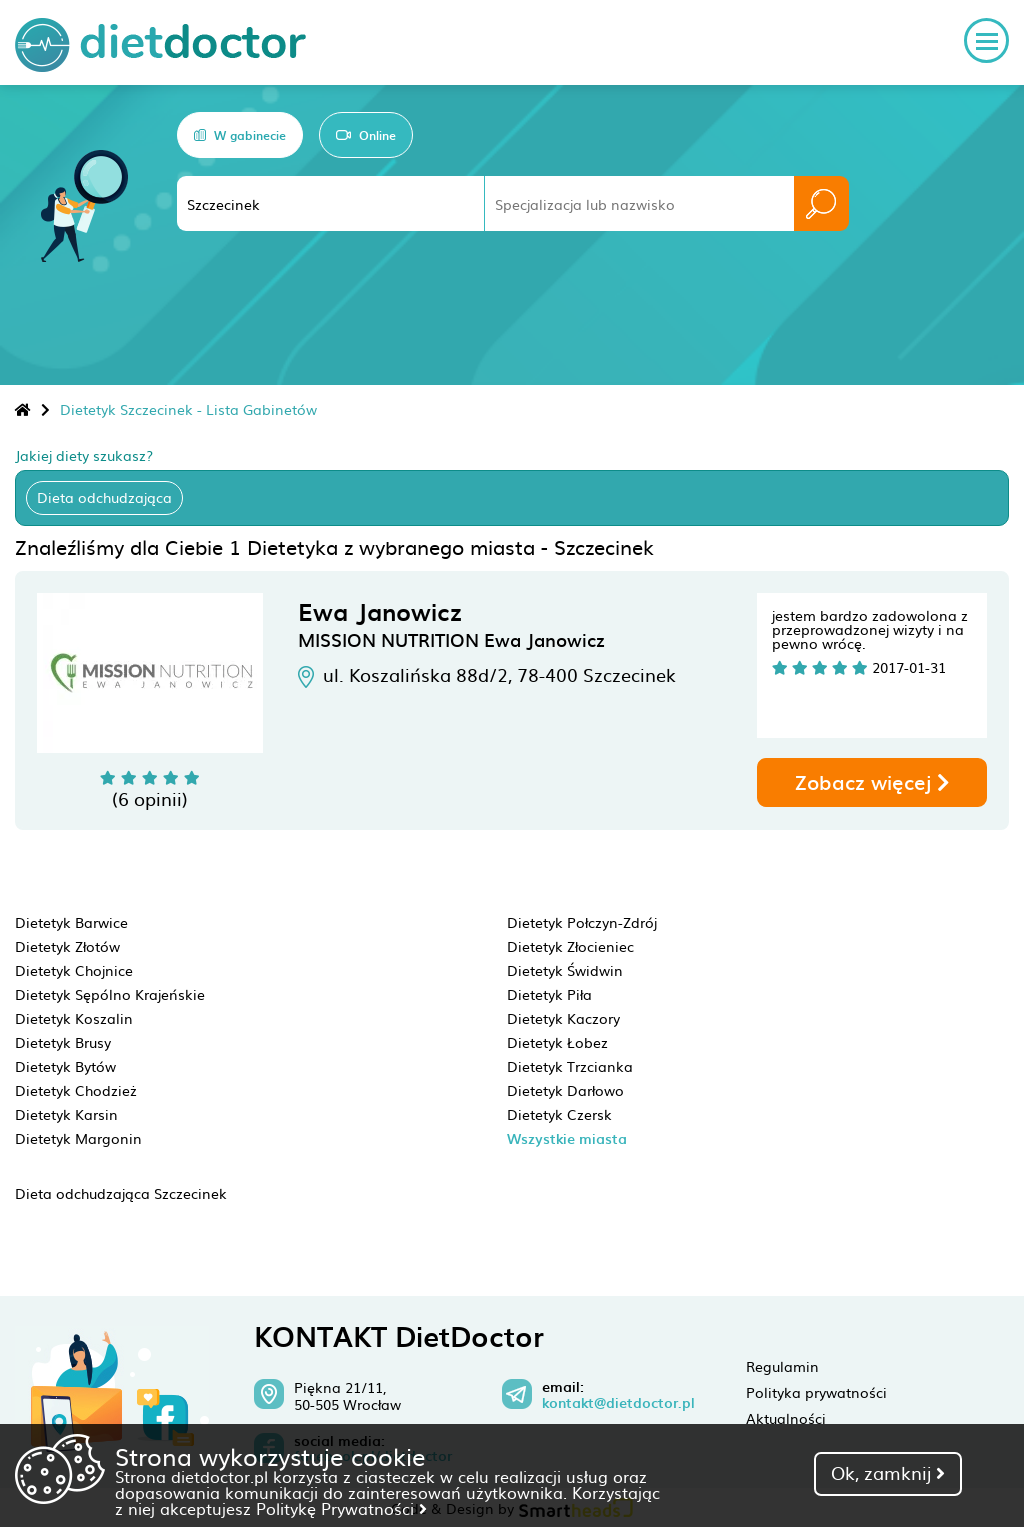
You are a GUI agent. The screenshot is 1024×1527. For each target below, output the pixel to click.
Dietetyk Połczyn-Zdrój (582, 922)
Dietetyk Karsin (66, 1114)
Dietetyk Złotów (67, 946)
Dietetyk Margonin (78, 1138)
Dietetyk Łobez (557, 1042)
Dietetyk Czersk (559, 1114)
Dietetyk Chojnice (74, 970)
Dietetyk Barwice (71, 922)
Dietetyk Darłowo (565, 1090)
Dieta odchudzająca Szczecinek (121, 1193)
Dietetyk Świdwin (565, 970)
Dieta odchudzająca (104, 497)
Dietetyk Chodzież (76, 1090)
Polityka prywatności (816, 1392)
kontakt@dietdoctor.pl (618, 1403)
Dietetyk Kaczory (563, 1018)
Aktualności (786, 1418)
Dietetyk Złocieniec (570, 946)
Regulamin (782, 1366)
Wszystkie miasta (567, 1138)
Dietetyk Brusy (63, 1042)
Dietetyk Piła (549, 994)
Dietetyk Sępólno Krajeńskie (110, 994)
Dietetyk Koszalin (74, 1018)
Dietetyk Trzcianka (570, 1066)
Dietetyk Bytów (65, 1066)
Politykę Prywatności (341, 1508)
